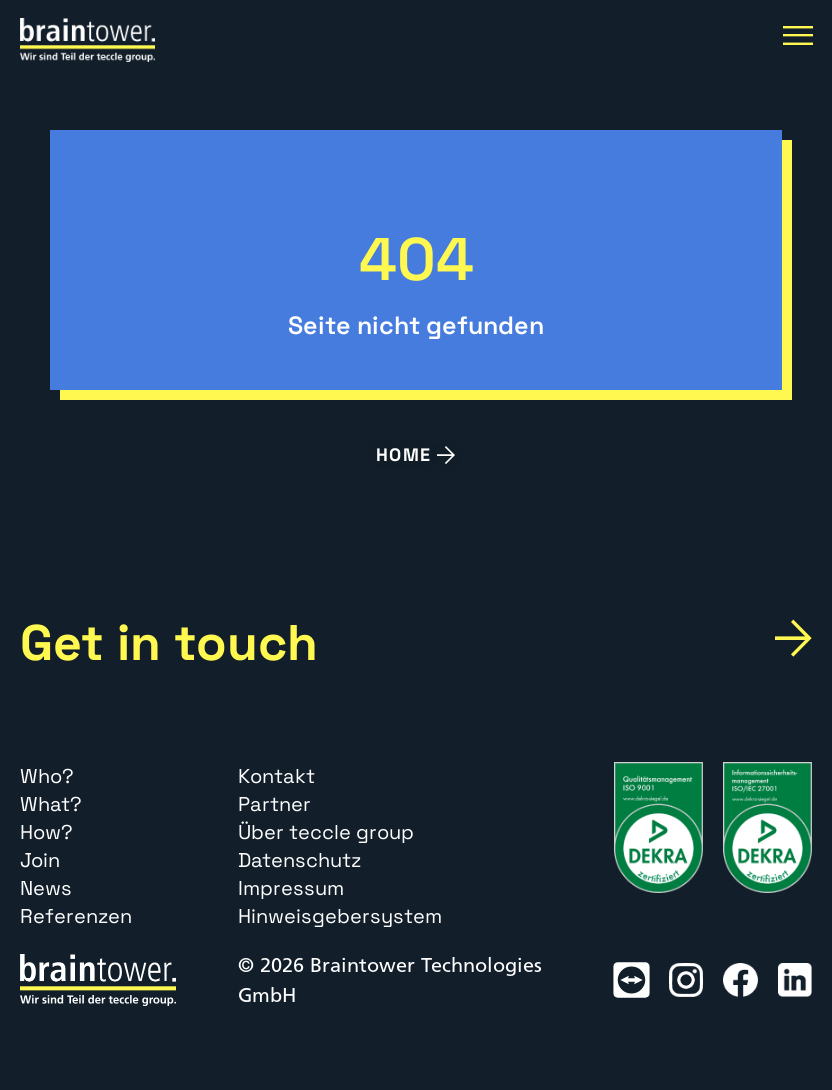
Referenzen (76, 916)
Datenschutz (299, 860)
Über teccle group (326, 832)
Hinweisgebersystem (340, 916)
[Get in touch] (793, 639)
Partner (274, 804)
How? (46, 832)
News (46, 888)
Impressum (291, 888)
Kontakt (276, 776)
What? (51, 804)
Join (40, 860)
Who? (47, 776)
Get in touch (169, 643)
